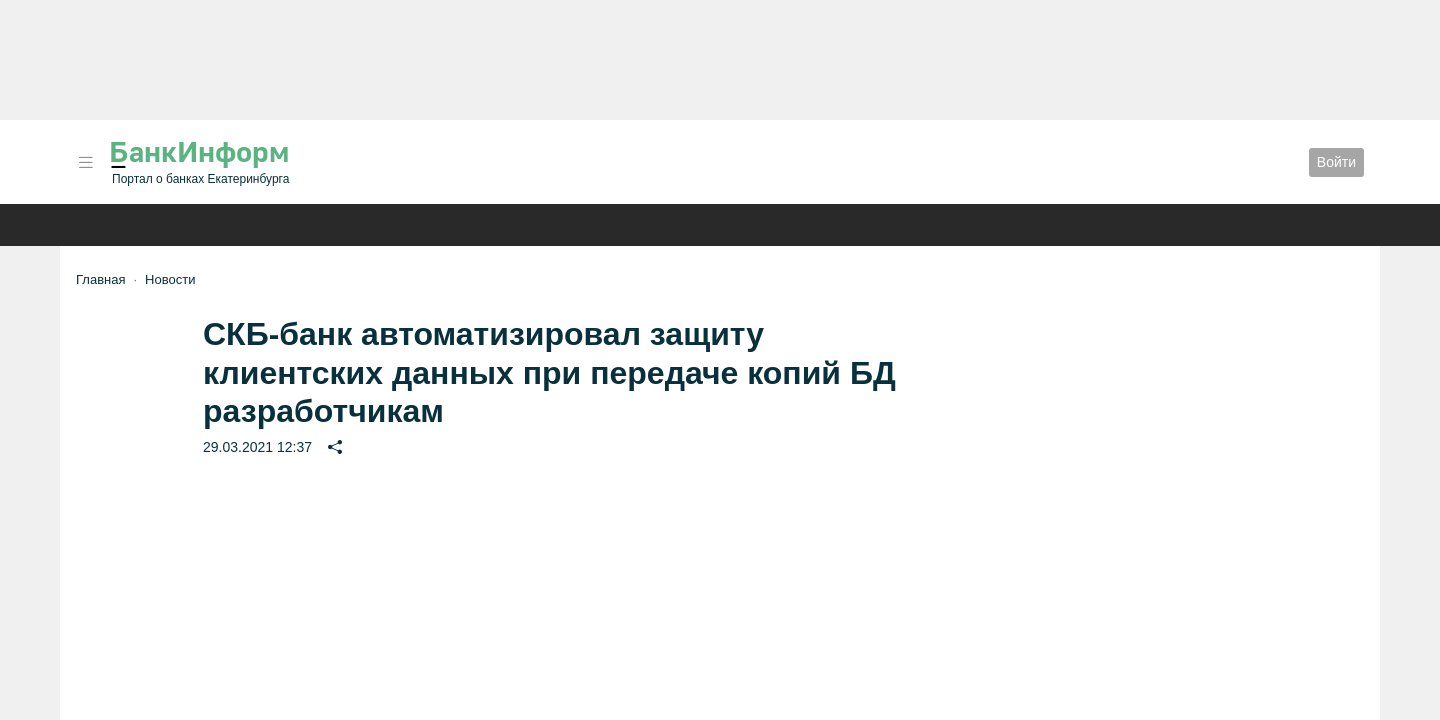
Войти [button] (1336, 162)
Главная (100, 279)
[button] (86, 162)
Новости (170, 279)
